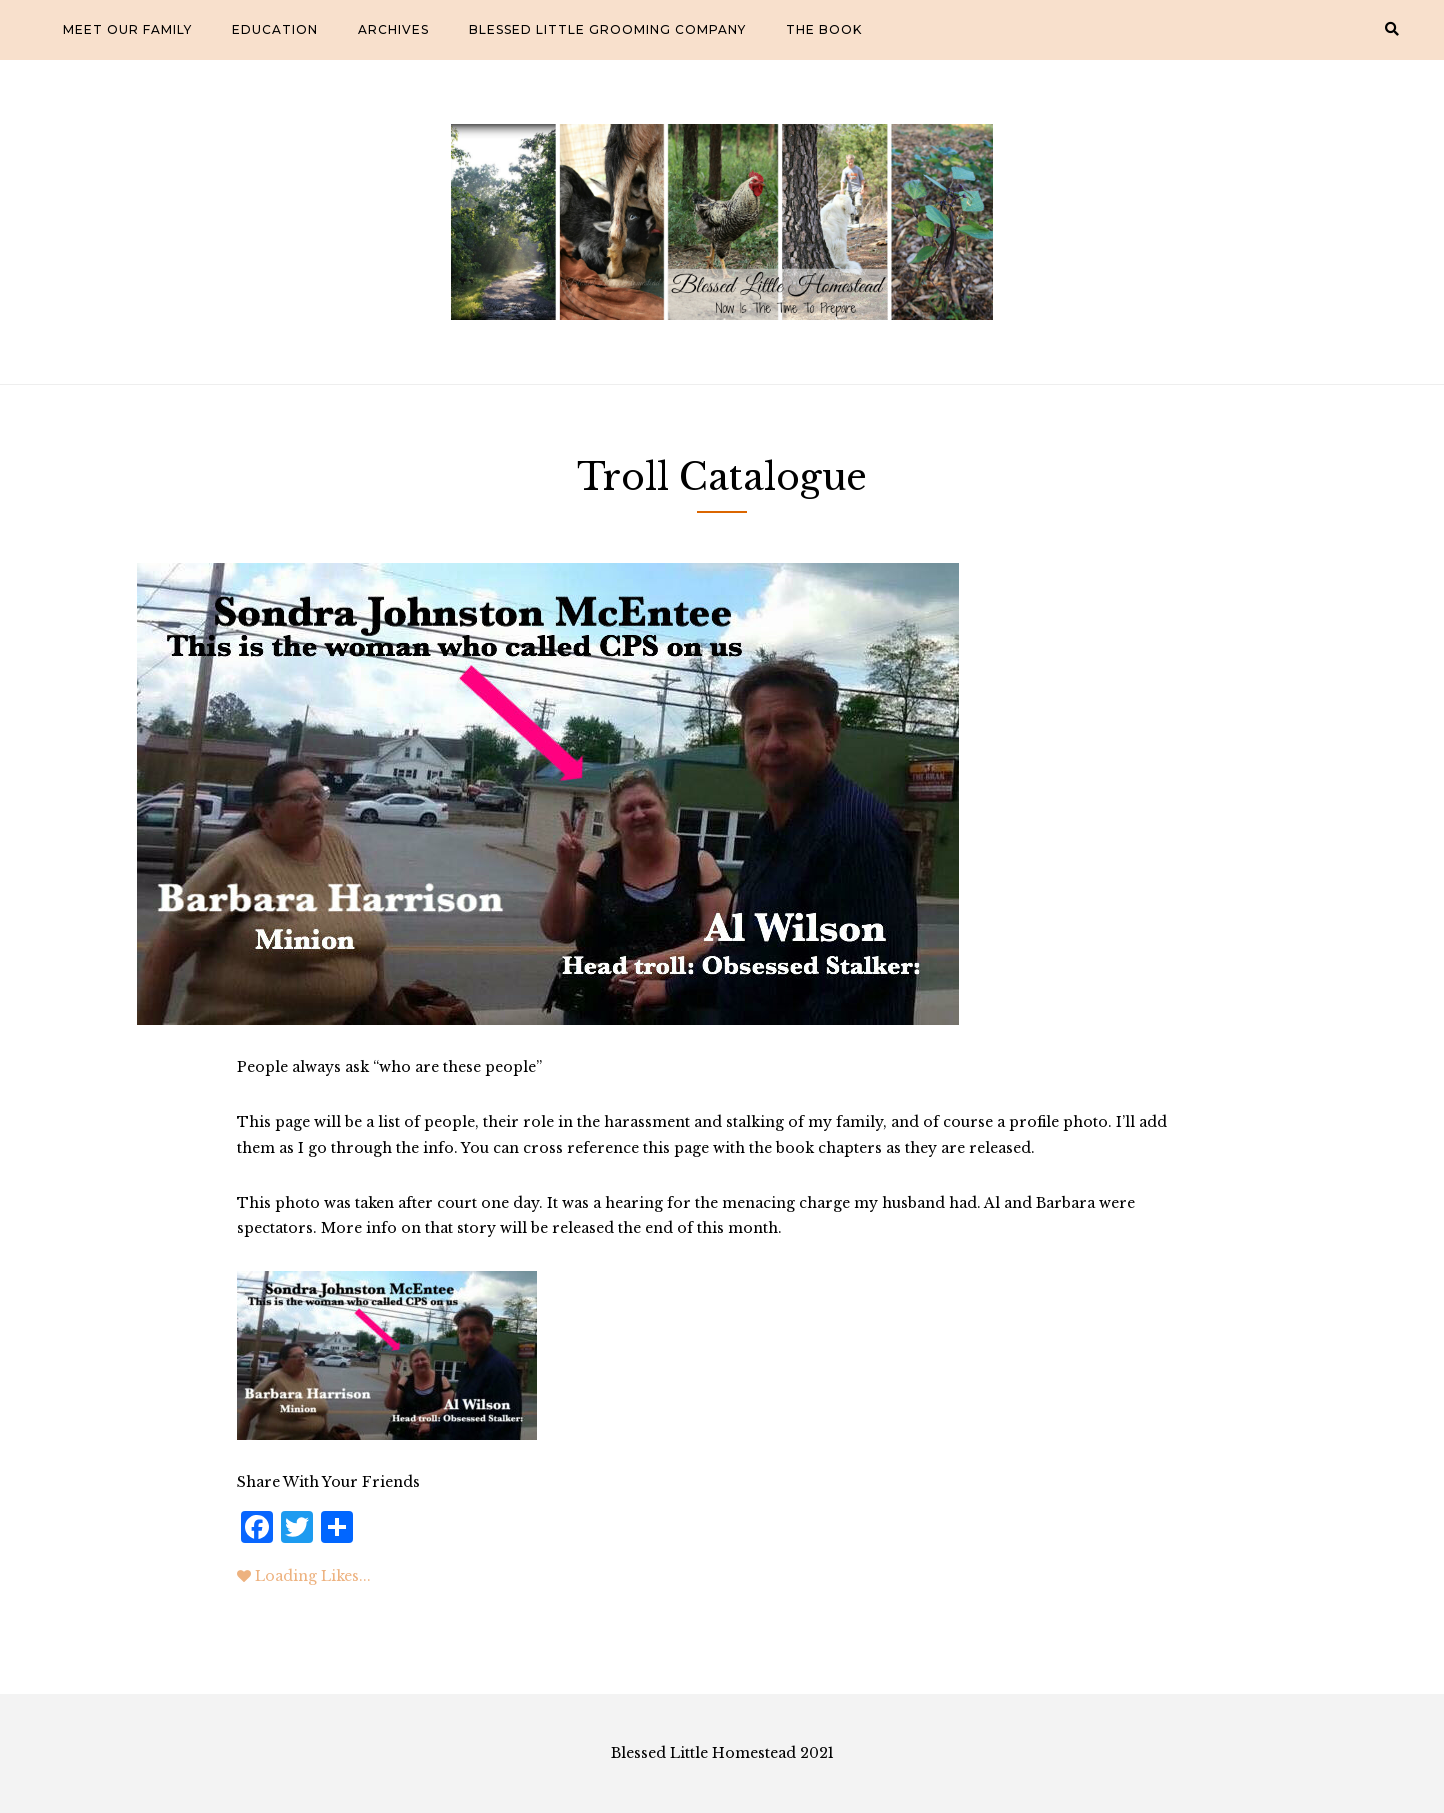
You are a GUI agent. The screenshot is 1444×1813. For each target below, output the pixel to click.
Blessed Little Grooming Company (607, 29)
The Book (824, 29)
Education (275, 29)
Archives (393, 29)
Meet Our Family (127, 29)
